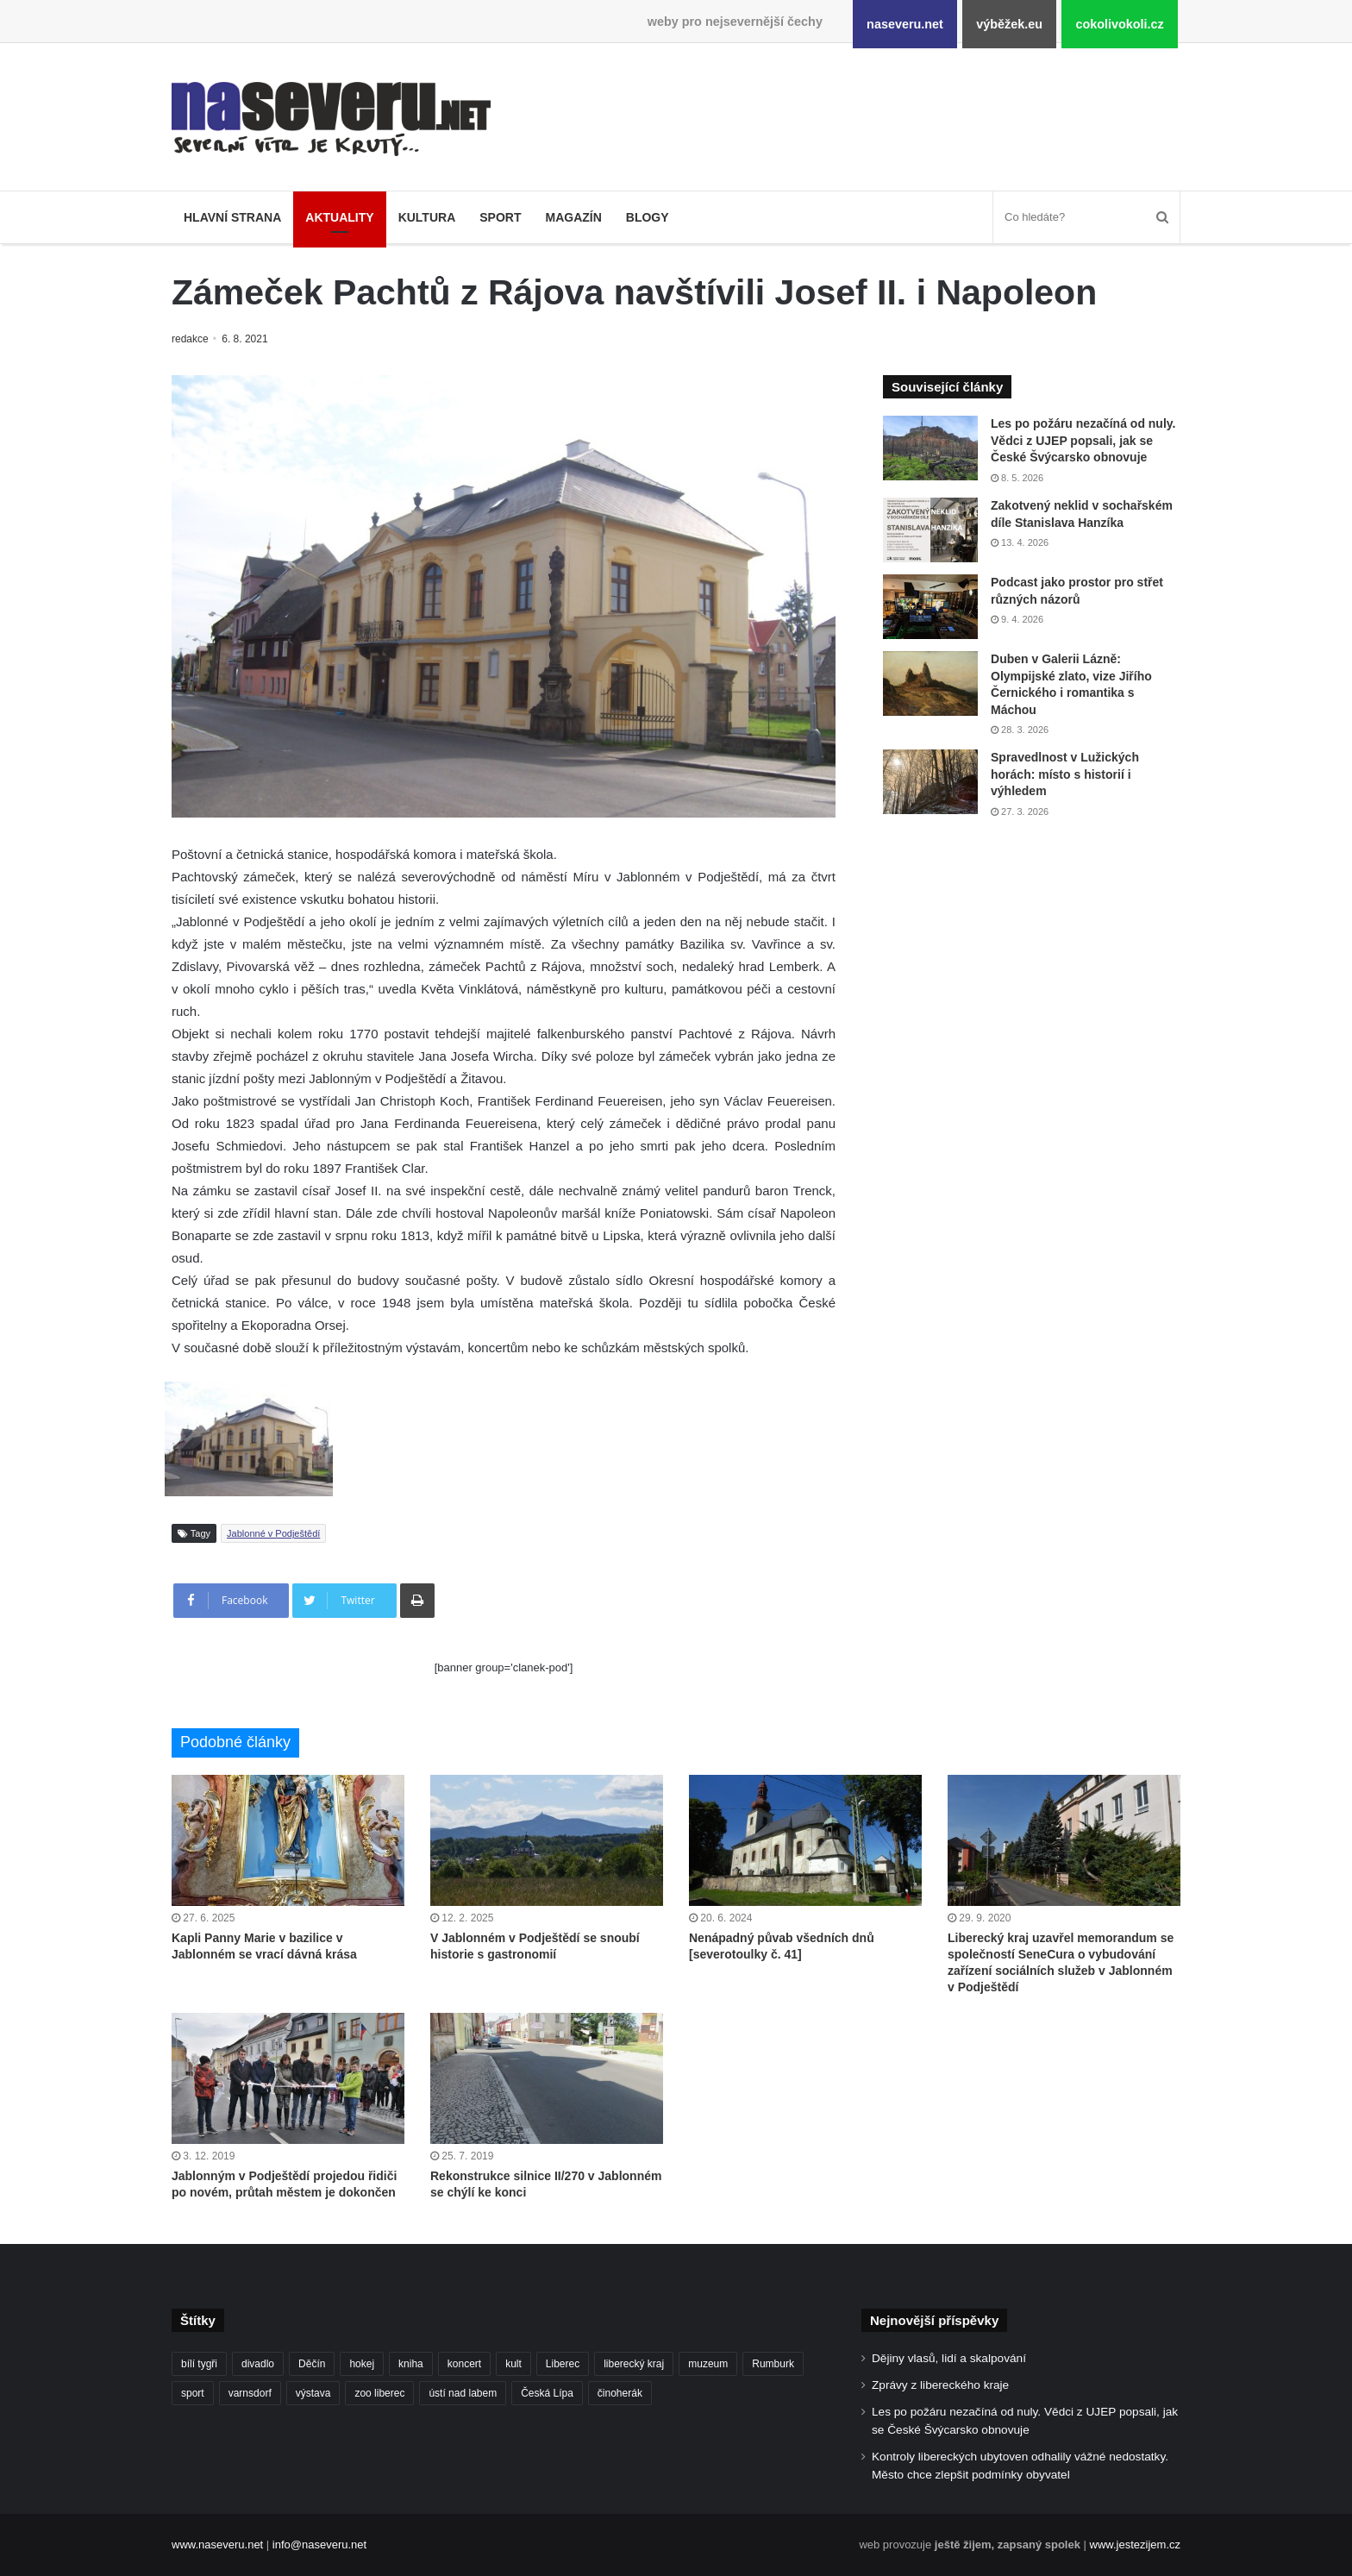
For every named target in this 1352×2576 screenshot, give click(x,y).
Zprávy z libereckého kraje (940, 2385)
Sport (500, 217)
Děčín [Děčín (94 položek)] (311, 2364)
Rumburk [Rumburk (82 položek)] (773, 2364)
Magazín (573, 217)
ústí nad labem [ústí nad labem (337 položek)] (463, 2393)
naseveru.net (905, 24)
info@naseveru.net (319, 2544)
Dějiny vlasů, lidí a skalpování (949, 2358)
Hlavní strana (232, 217)
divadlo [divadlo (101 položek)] (257, 2364)
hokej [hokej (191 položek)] (361, 2364)
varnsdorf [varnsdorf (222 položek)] (250, 2393)
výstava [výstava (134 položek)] (313, 2393)
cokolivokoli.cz (1119, 24)
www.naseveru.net (217, 2544)
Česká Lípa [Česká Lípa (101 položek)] (547, 2393)
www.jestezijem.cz (1135, 2544)
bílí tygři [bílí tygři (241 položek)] (199, 2364)
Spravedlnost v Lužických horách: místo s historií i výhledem (1065, 774)
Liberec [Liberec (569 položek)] (562, 2364)
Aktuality (339, 217)
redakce (191, 339)
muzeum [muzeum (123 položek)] (708, 2364)
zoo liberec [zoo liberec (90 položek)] (379, 2393)
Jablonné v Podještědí (273, 1533)
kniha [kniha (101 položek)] (410, 2364)
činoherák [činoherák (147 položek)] (620, 2393)
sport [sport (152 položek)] (192, 2393)
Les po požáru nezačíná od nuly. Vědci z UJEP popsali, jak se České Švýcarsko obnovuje (1083, 440)
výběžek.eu (1009, 24)
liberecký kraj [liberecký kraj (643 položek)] (634, 2364)
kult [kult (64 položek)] (513, 2364)
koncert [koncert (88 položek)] (464, 2364)
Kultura (427, 217)
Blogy (647, 217)
